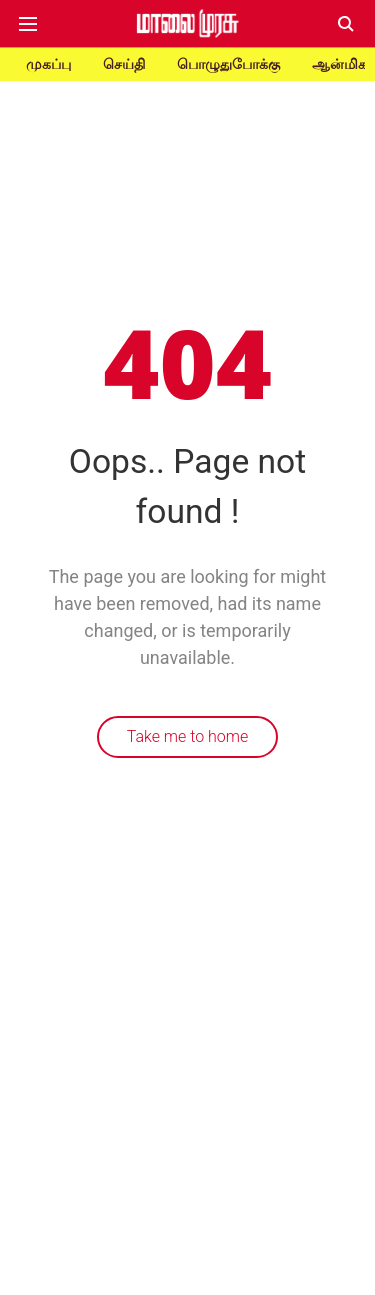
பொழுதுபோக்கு (228, 64)
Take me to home (188, 736)
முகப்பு (48, 64)
